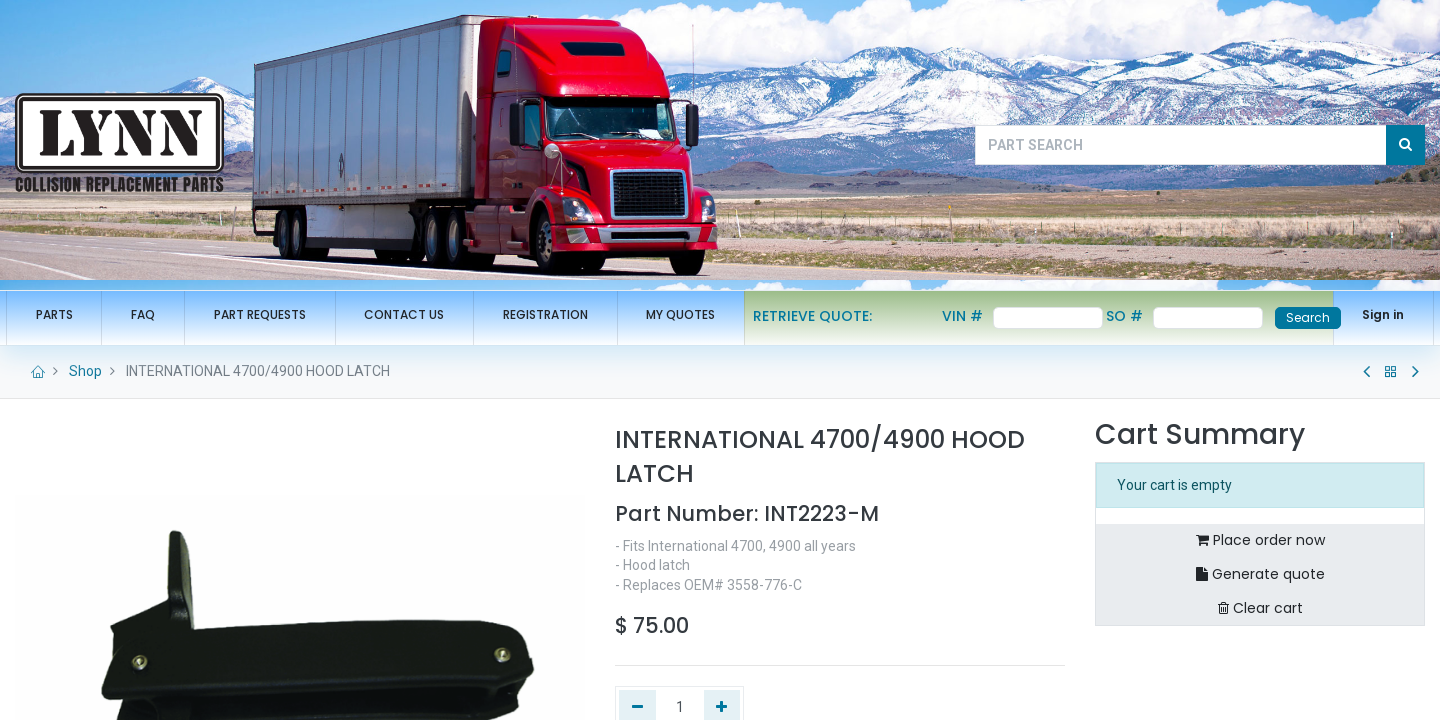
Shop (85, 371)
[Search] (1405, 145)
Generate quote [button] (1260, 574)
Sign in (1374, 314)
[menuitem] (63, 315)
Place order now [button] (1260, 540)
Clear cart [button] (1260, 608)
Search (1298, 317)
